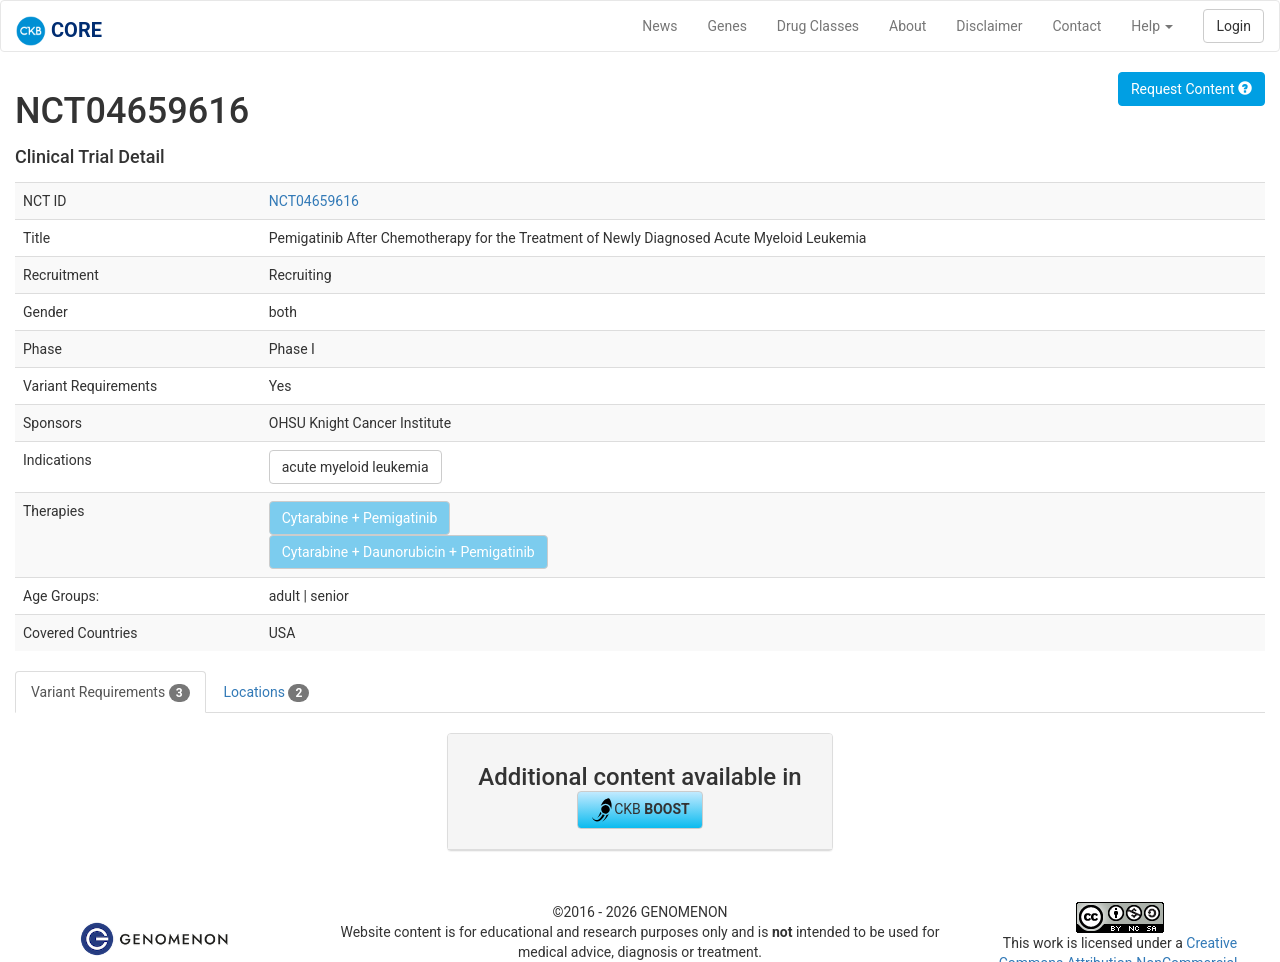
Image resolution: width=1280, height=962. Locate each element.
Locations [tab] (267, 693)
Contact (1076, 26)
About (907, 26)
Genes (727, 26)
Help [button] (1152, 26)
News (659, 26)
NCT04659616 (314, 201)
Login (1233, 26)
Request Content (1191, 89)
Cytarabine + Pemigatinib (360, 518)
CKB (640, 810)
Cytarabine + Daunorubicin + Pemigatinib (408, 552)
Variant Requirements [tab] (110, 693)
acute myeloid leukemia (355, 467)
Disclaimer (989, 26)
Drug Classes (818, 26)
